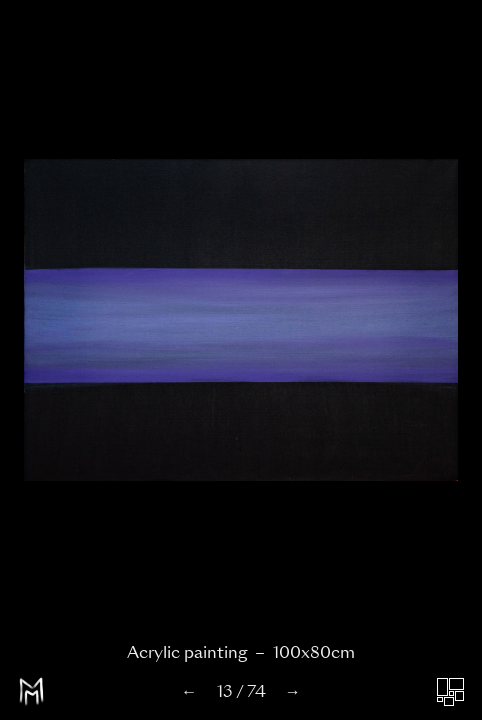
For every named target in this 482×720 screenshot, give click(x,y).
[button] (120, 326)
